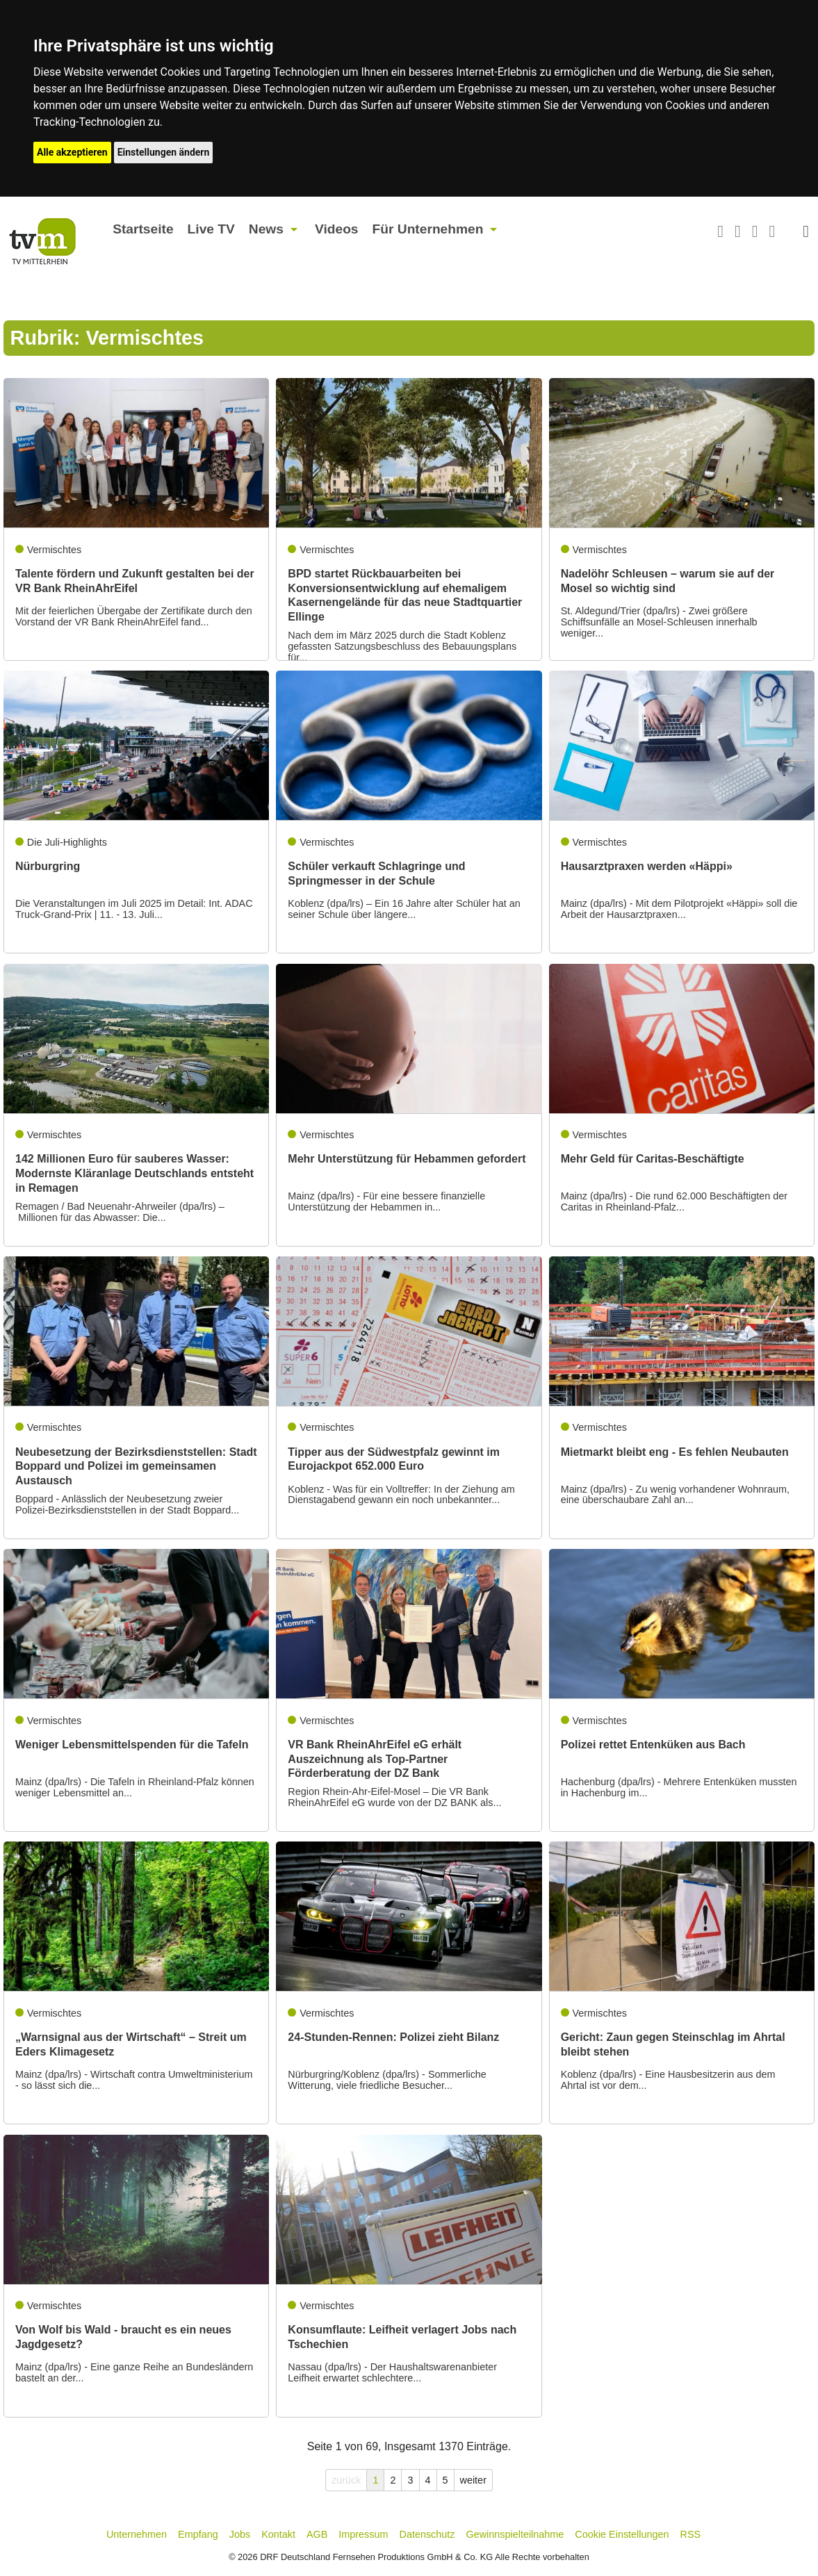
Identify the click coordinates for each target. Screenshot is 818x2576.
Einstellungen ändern (163, 152)
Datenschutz (427, 2534)
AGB (316, 2534)
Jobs (239, 2534)
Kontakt (278, 2534)
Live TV (211, 229)
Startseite (143, 229)
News (266, 229)
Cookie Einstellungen (622, 2534)
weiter (473, 2480)
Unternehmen (136, 2534)
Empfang (198, 2534)
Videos (337, 229)
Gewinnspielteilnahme (515, 2534)
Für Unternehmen (428, 229)
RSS (690, 2534)
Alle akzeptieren (72, 152)
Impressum (363, 2534)
